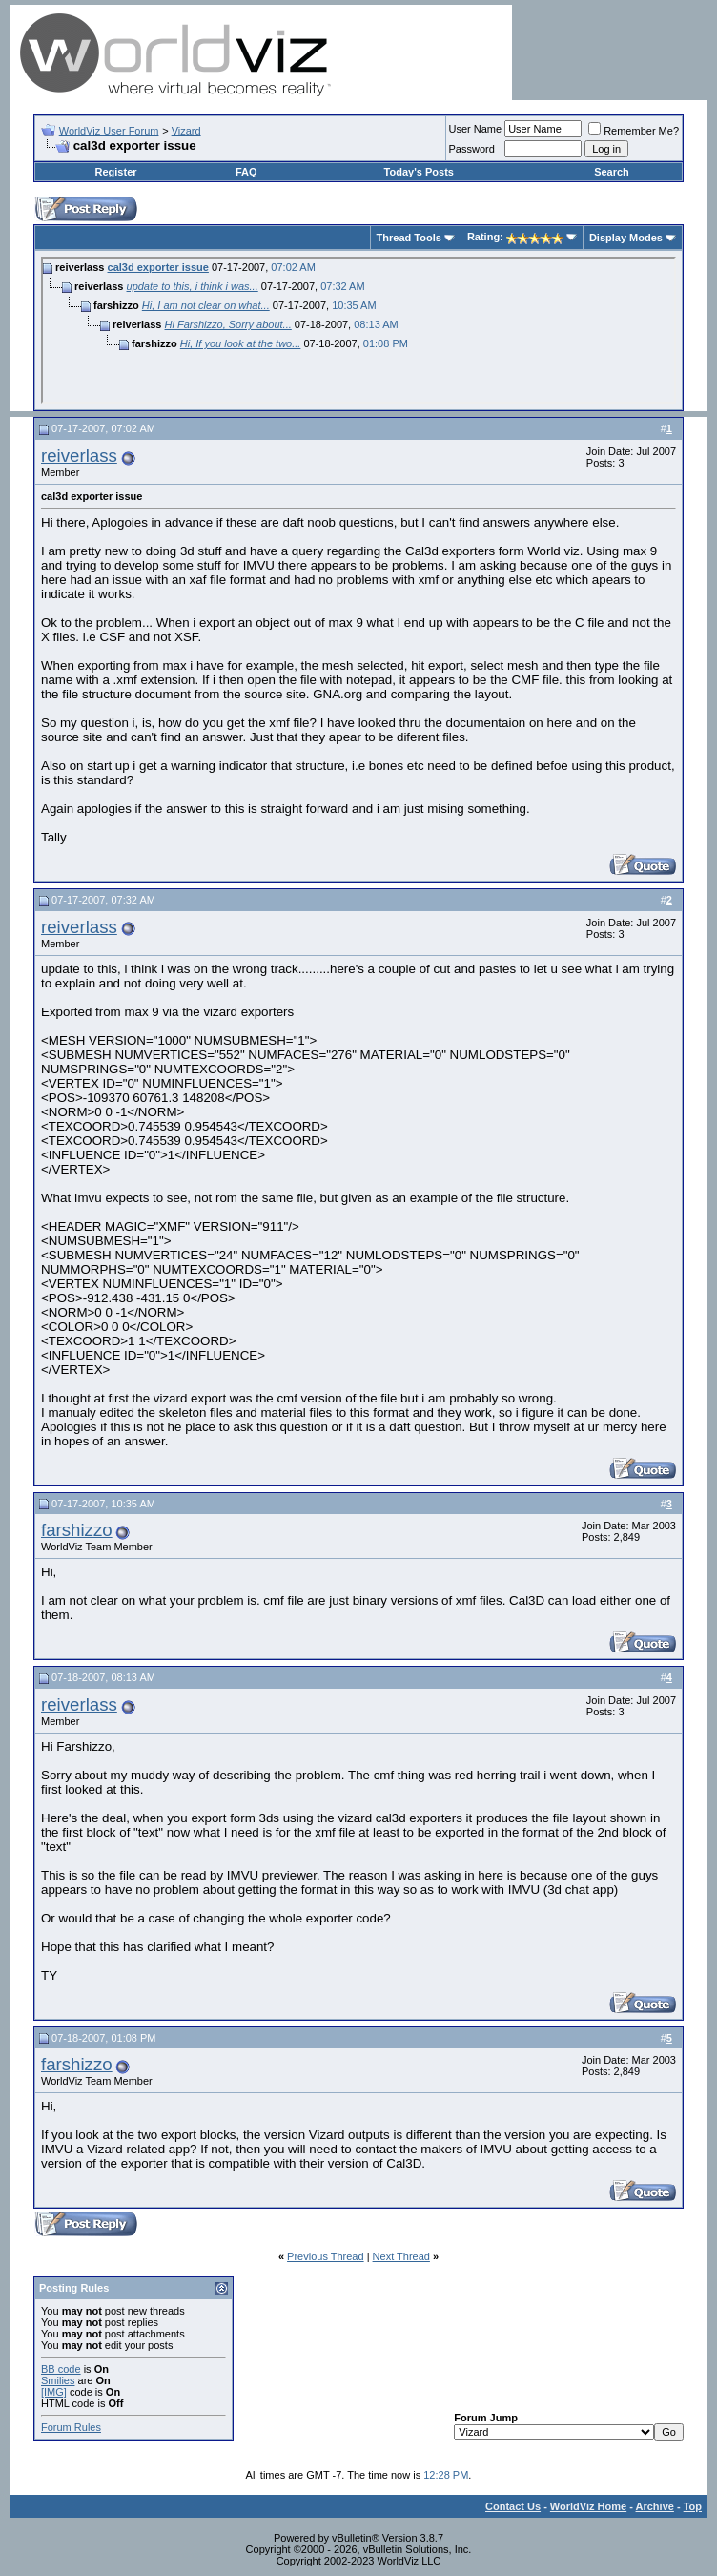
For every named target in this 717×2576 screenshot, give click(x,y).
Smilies (57, 2380)
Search (611, 171)
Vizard (186, 130)
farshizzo (77, 1530)
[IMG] (54, 2392)
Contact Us (513, 2506)
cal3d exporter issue (158, 267)
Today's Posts (419, 171)
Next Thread (401, 2256)
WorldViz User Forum (109, 130)
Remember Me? (633, 130)
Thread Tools (409, 237)
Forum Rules (71, 2427)
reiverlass (79, 456)
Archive (655, 2506)
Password (472, 149)
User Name (475, 129)
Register (116, 171)
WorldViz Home (588, 2506)
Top (693, 2506)
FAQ (246, 171)
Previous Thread (325, 2256)
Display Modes (626, 237)
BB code (61, 2369)
